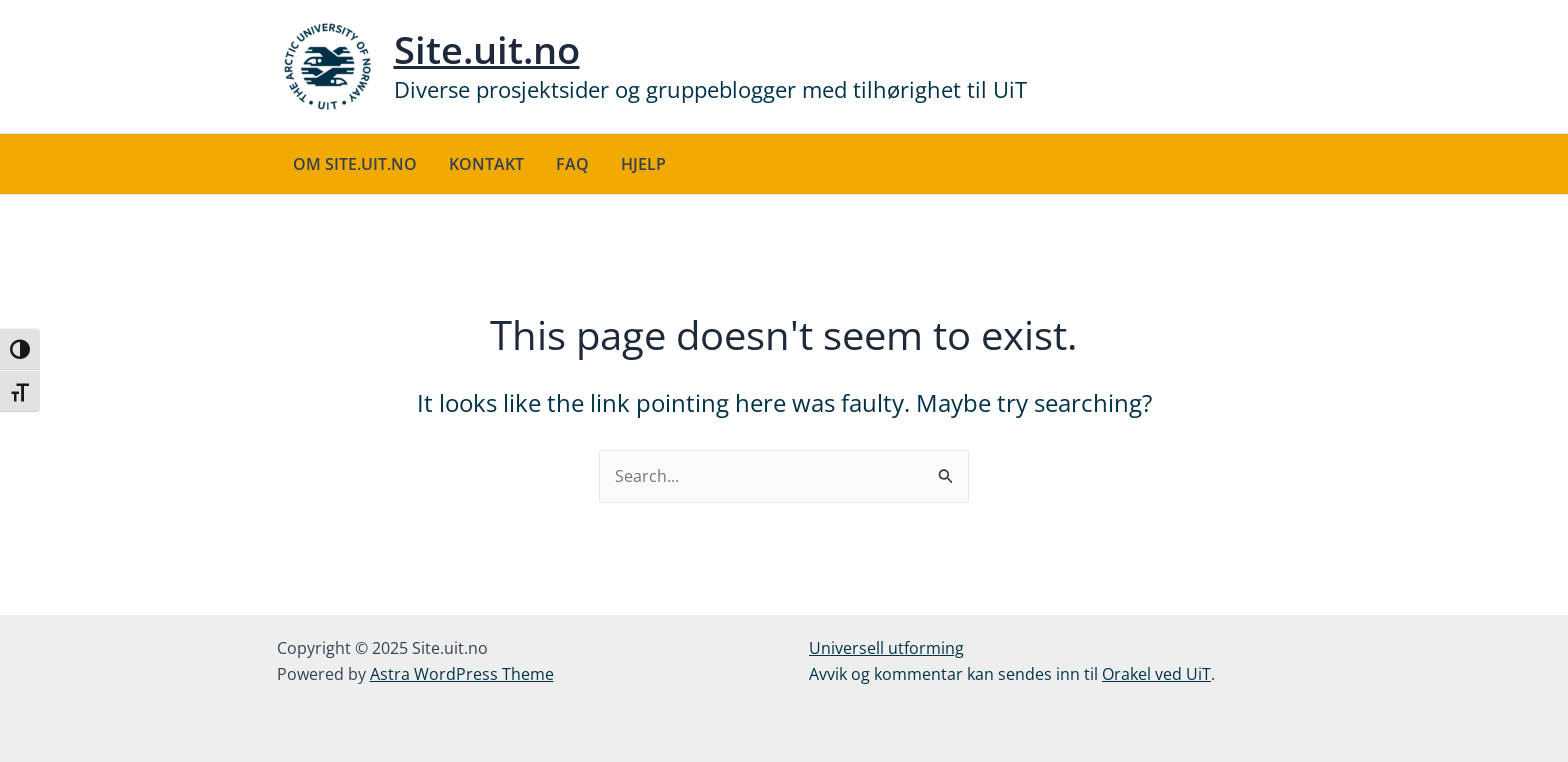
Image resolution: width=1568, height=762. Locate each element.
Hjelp (643, 164)
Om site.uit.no (355, 164)
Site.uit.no (487, 49)
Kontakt (486, 164)
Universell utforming (886, 648)
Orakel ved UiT (1156, 674)
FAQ (572, 164)
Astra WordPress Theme (462, 674)
